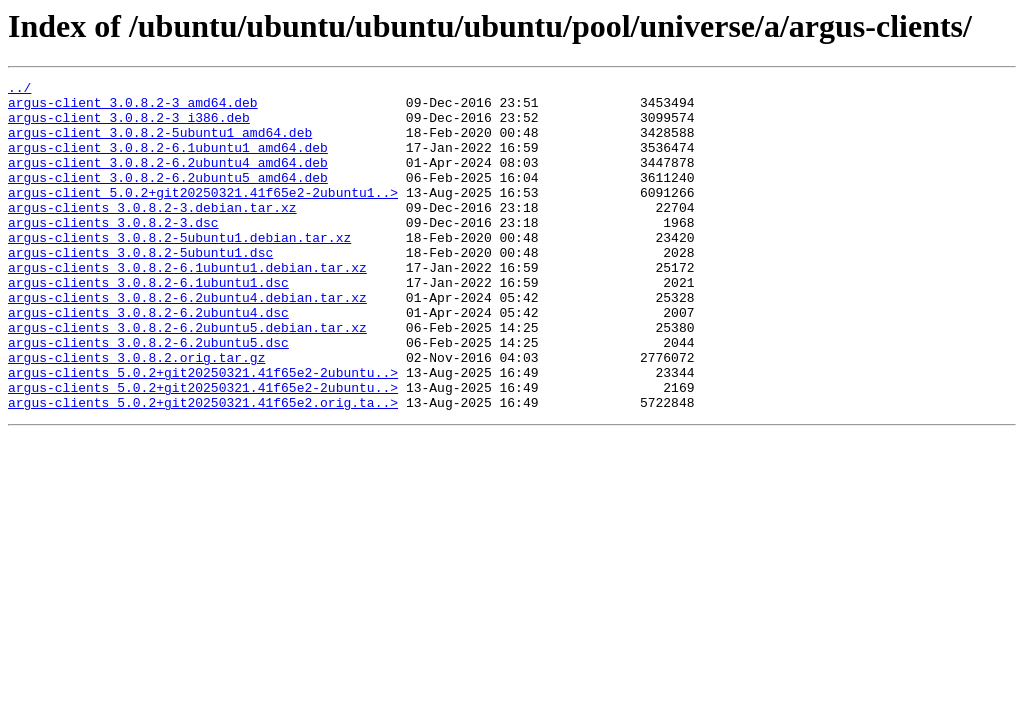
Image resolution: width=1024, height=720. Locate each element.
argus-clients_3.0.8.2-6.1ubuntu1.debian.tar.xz (187, 306)
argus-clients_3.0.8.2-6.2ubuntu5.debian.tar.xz (187, 378)
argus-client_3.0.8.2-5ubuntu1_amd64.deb (160, 144)
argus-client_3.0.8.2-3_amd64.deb (133, 108)
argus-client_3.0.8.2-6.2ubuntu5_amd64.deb (168, 198)
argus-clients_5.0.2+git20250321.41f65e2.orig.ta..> (203, 468)
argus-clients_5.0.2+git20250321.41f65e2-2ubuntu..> (203, 432)
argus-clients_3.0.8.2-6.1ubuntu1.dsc (148, 324)
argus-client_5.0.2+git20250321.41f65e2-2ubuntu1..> (203, 216)
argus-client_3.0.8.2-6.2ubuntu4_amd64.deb (168, 180)
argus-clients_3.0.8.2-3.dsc (113, 252)
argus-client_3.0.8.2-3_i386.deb (129, 126)
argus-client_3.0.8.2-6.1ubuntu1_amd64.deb (168, 162)
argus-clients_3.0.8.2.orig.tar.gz (136, 414)
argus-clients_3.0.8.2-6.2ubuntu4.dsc (148, 360)
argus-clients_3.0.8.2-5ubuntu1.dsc (140, 288)
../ (19, 90)
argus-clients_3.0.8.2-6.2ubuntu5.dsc (148, 396)
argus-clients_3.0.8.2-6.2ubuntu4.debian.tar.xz (187, 342)
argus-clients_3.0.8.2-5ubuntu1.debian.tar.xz (179, 270)
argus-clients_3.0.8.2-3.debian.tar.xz (152, 234)
